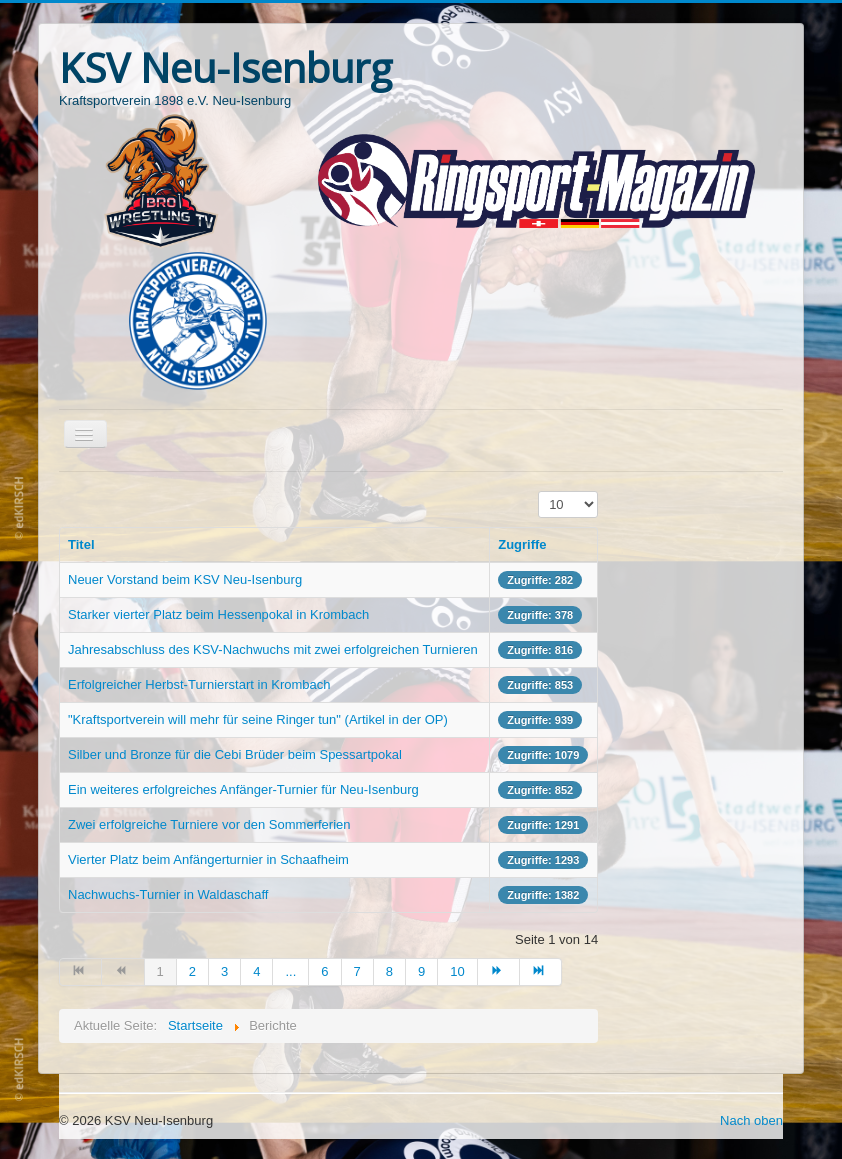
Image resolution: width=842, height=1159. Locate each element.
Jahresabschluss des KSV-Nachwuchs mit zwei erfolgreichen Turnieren (273, 649)
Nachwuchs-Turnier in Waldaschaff (168, 894)
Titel (81, 544)
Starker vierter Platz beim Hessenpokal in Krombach (218, 614)
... (290, 971)
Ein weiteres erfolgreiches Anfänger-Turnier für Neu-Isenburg (243, 789)
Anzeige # (538, 491)
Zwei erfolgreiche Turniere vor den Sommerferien (209, 824)
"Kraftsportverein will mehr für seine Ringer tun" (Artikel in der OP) (258, 719)
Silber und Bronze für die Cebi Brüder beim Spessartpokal (235, 754)
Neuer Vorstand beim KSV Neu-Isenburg (185, 579)
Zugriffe (522, 544)
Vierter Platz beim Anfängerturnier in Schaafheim (208, 859)
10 (457, 971)
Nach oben (751, 1120)
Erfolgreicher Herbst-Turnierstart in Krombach (199, 684)
